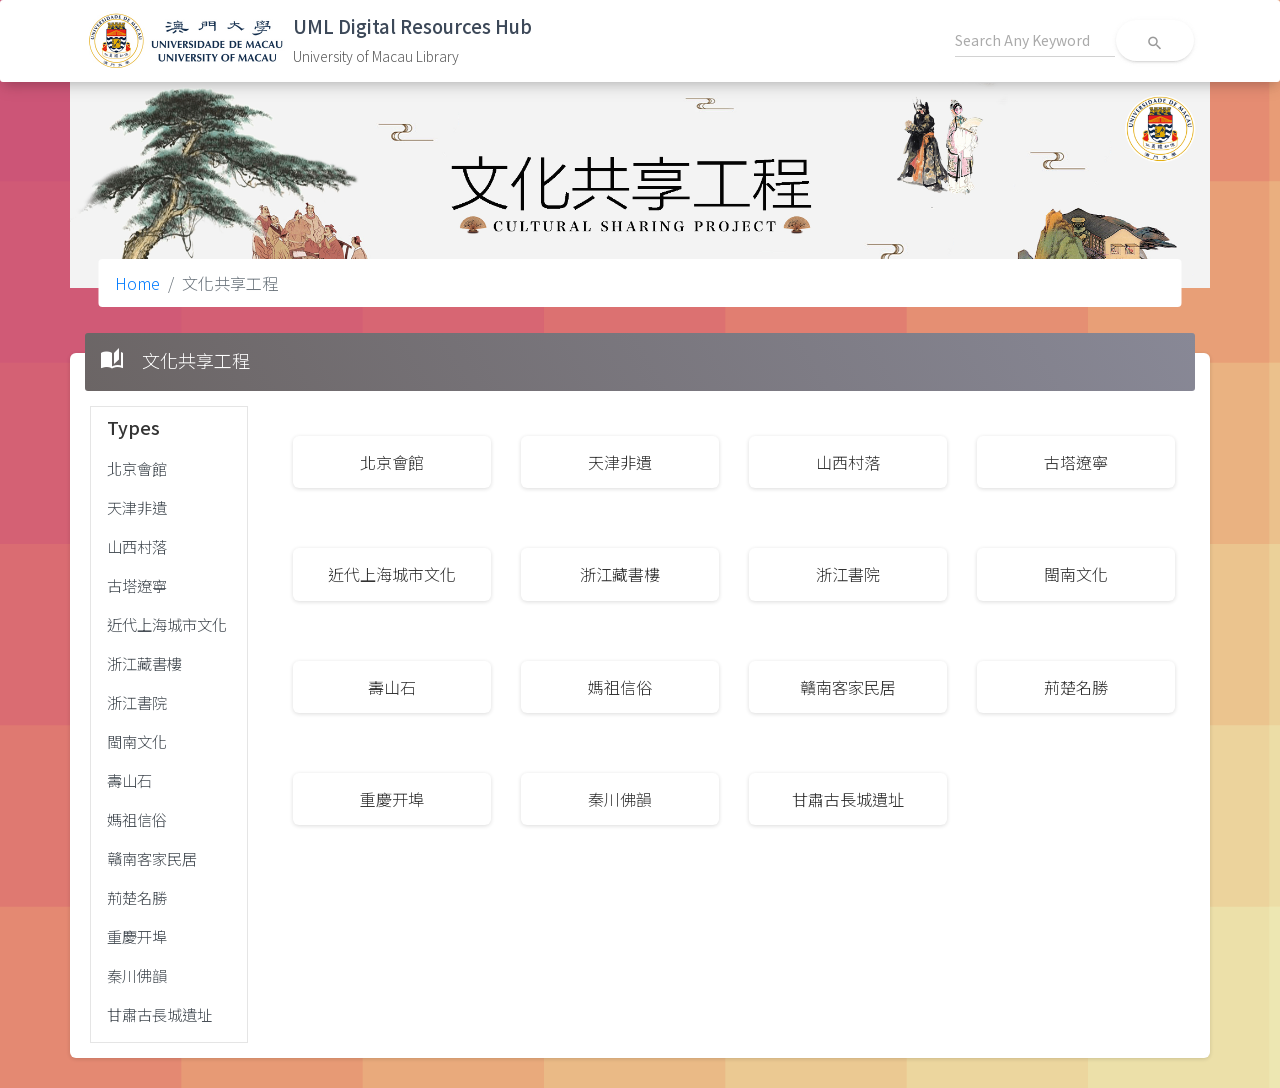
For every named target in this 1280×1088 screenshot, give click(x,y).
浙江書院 (137, 702)
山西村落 (137, 546)
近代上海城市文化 (167, 624)
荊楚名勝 (137, 897)
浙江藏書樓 (144, 663)
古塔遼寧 (137, 585)
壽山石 (129, 780)
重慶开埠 (137, 936)
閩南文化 (137, 741)
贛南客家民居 (152, 858)
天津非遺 (137, 507)
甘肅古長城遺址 (159, 1014)
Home (137, 283)
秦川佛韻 (137, 975)
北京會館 (137, 468)
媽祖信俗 (137, 819)
